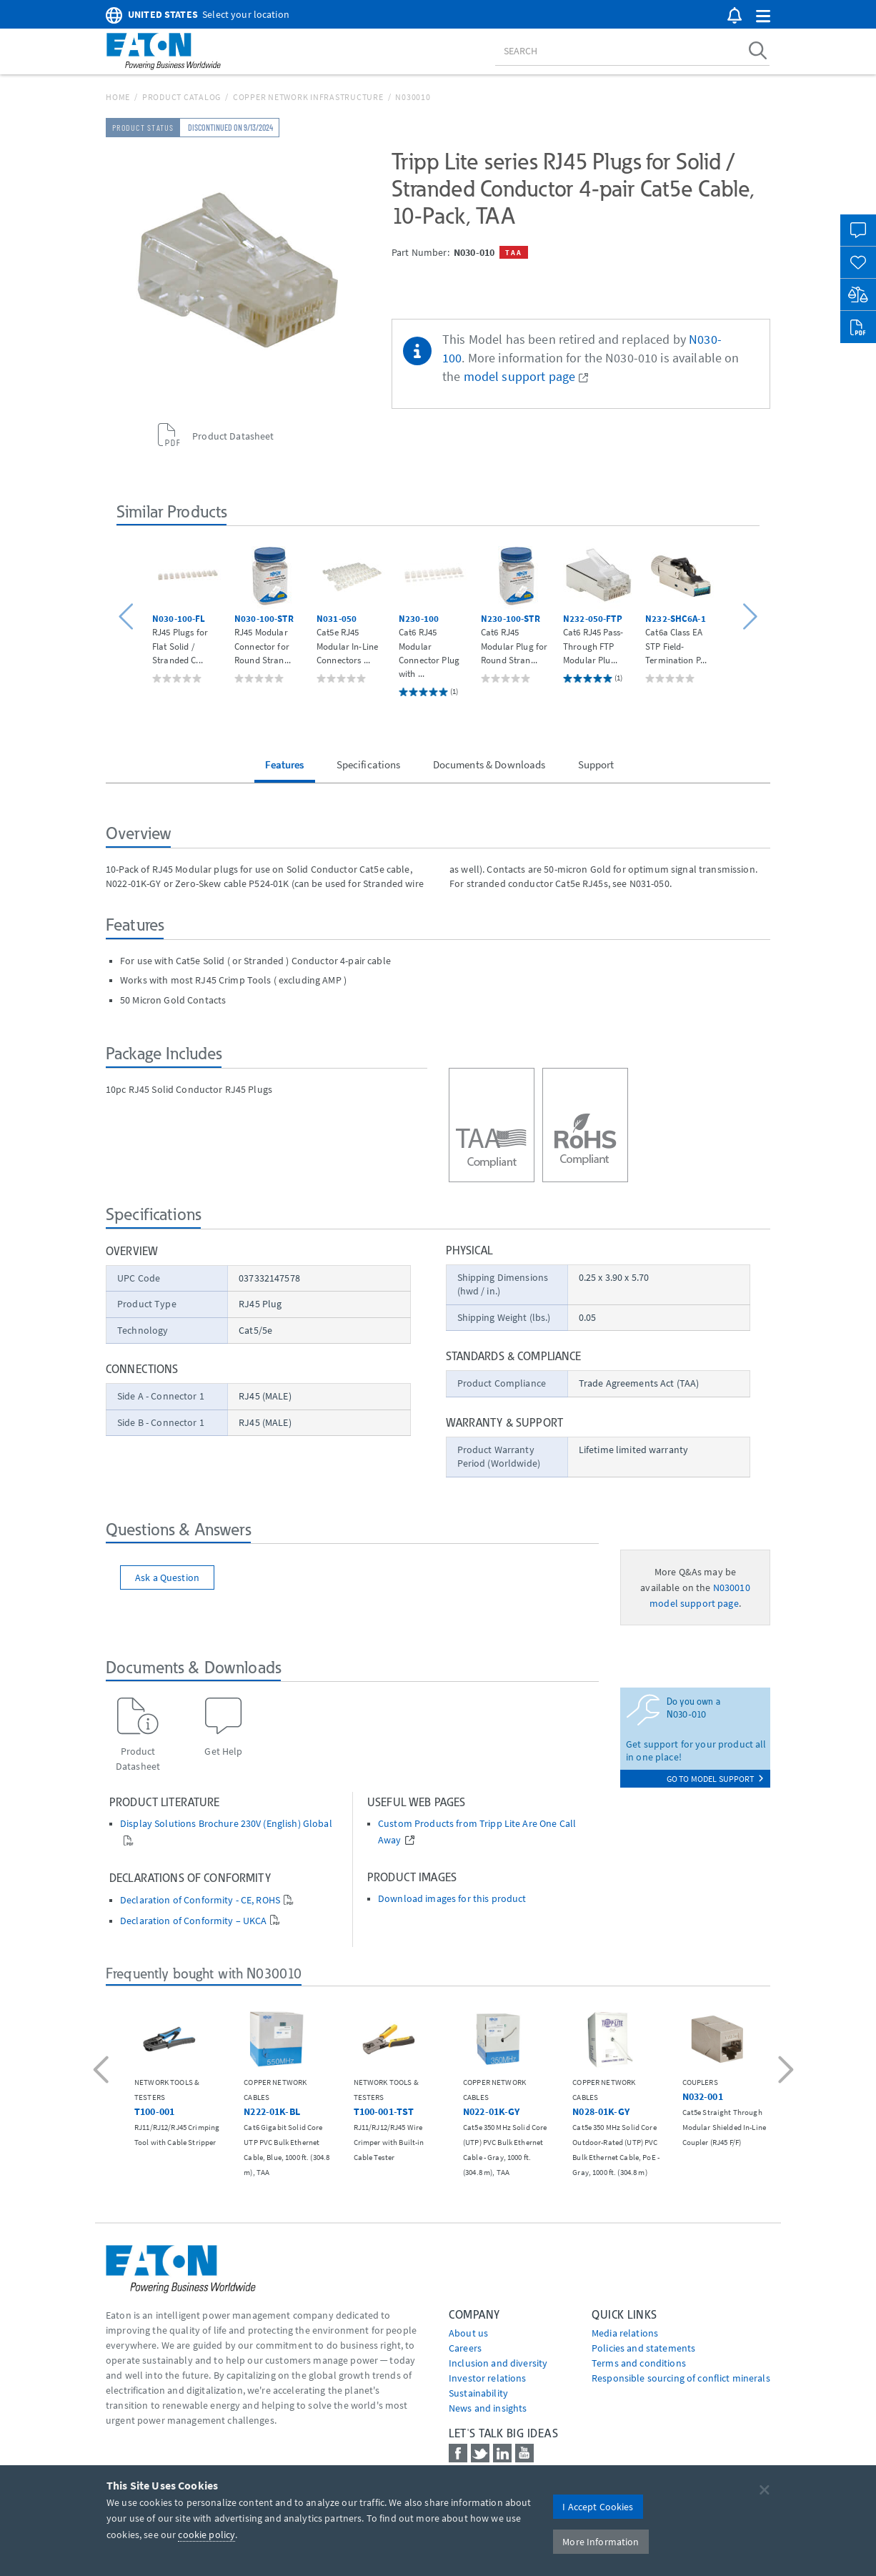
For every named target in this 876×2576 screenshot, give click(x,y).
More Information (600, 2541)
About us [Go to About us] (468, 2333)
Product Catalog (181, 96)
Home (118, 96)
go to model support (715, 1778)
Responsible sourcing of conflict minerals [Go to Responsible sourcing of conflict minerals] (681, 2378)
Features (284, 764)
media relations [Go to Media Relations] (625, 2333)
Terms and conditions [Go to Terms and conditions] (639, 2363)
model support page (520, 377)
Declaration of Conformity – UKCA (193, 1921)
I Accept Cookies (597, 2506)
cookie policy (206, 2534)
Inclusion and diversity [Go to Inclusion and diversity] (498, 2363)
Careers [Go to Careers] (465, 2348)
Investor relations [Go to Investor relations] (488, 2378)
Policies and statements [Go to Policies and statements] (643, 2348)
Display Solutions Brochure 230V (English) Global (226, 1824)
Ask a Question (167, 1577)
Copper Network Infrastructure (308, 96)
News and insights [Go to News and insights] (488, 2408)
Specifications (369, 764)
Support (596, 764)
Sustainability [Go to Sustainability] (478, 2393)
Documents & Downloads (489, 764)
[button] (763, 16)
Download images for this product (452, 1899)
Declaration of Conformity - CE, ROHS (200, 1900)
